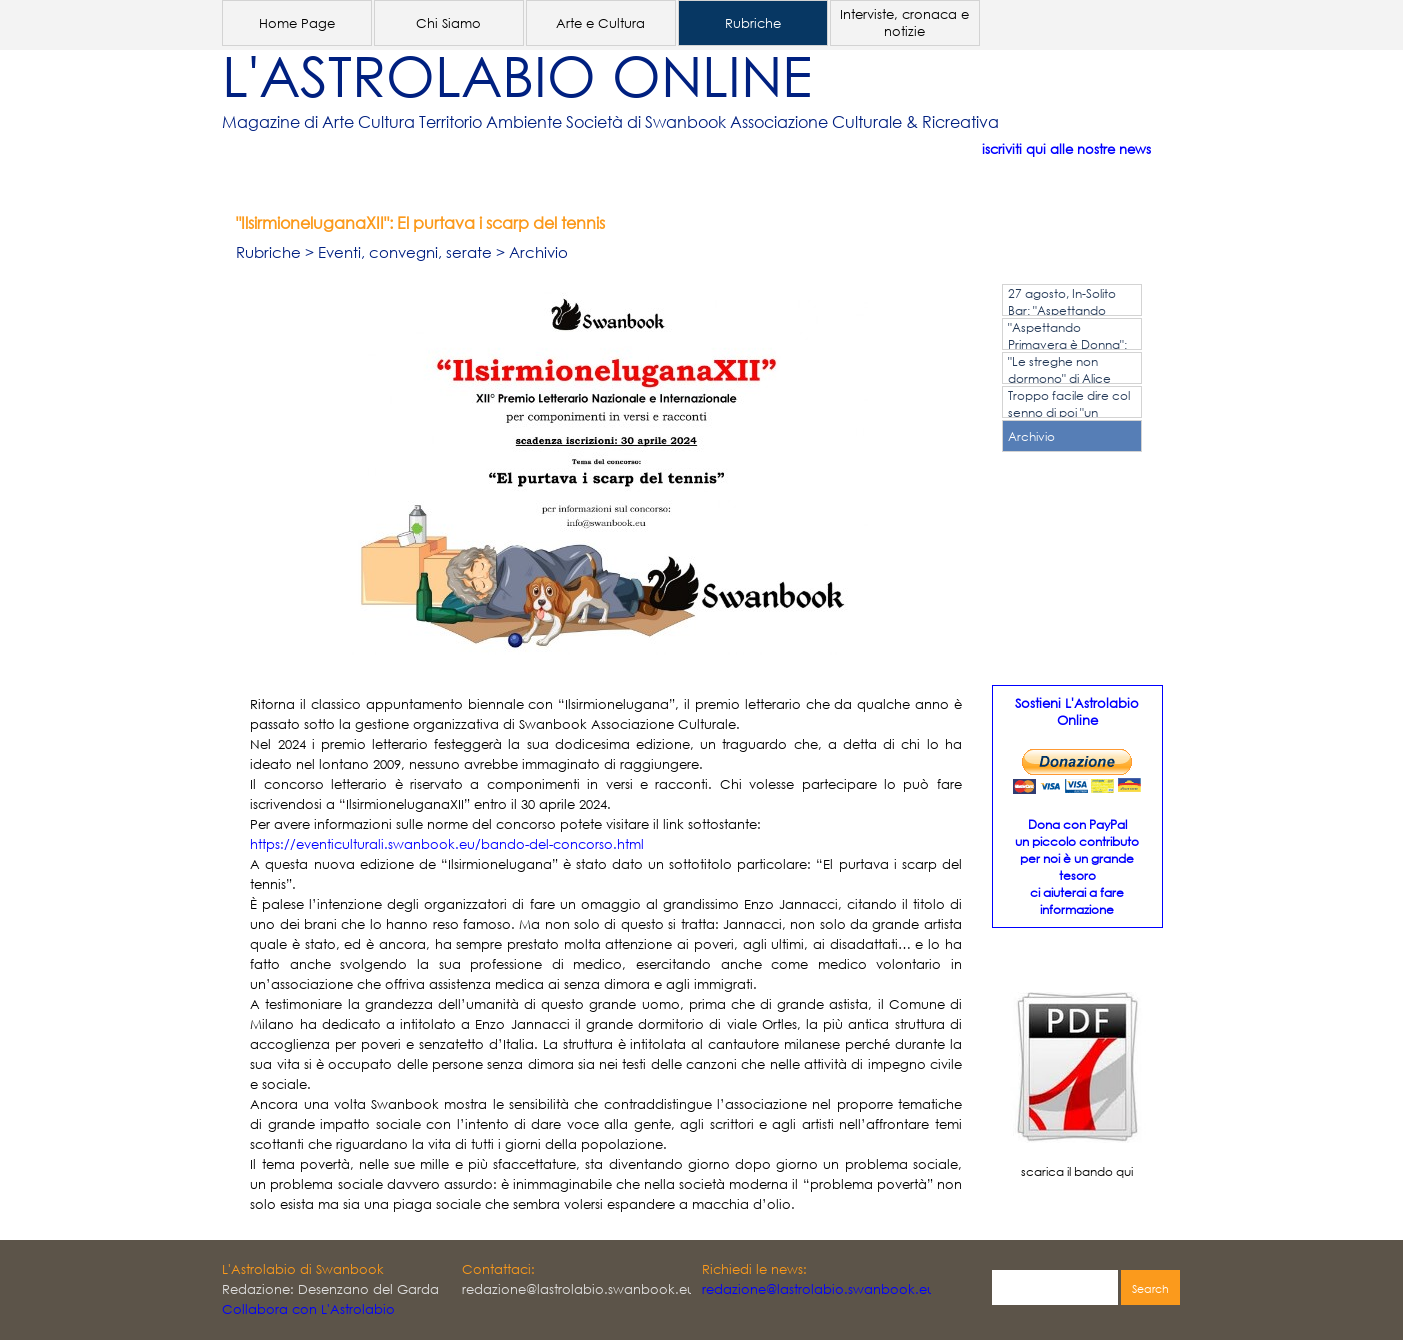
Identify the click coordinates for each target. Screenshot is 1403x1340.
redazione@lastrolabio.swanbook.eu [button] (818, 1289)
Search (1150, 1289)
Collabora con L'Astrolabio (308, 1309)
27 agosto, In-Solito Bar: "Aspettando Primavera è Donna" (1066, 310)
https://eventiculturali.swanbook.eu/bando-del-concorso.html (447, 844)
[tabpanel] (672, 122)
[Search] (1055, 1289)
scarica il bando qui (1077, 1171)
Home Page (297, 23)
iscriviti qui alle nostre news (1066, 149)
